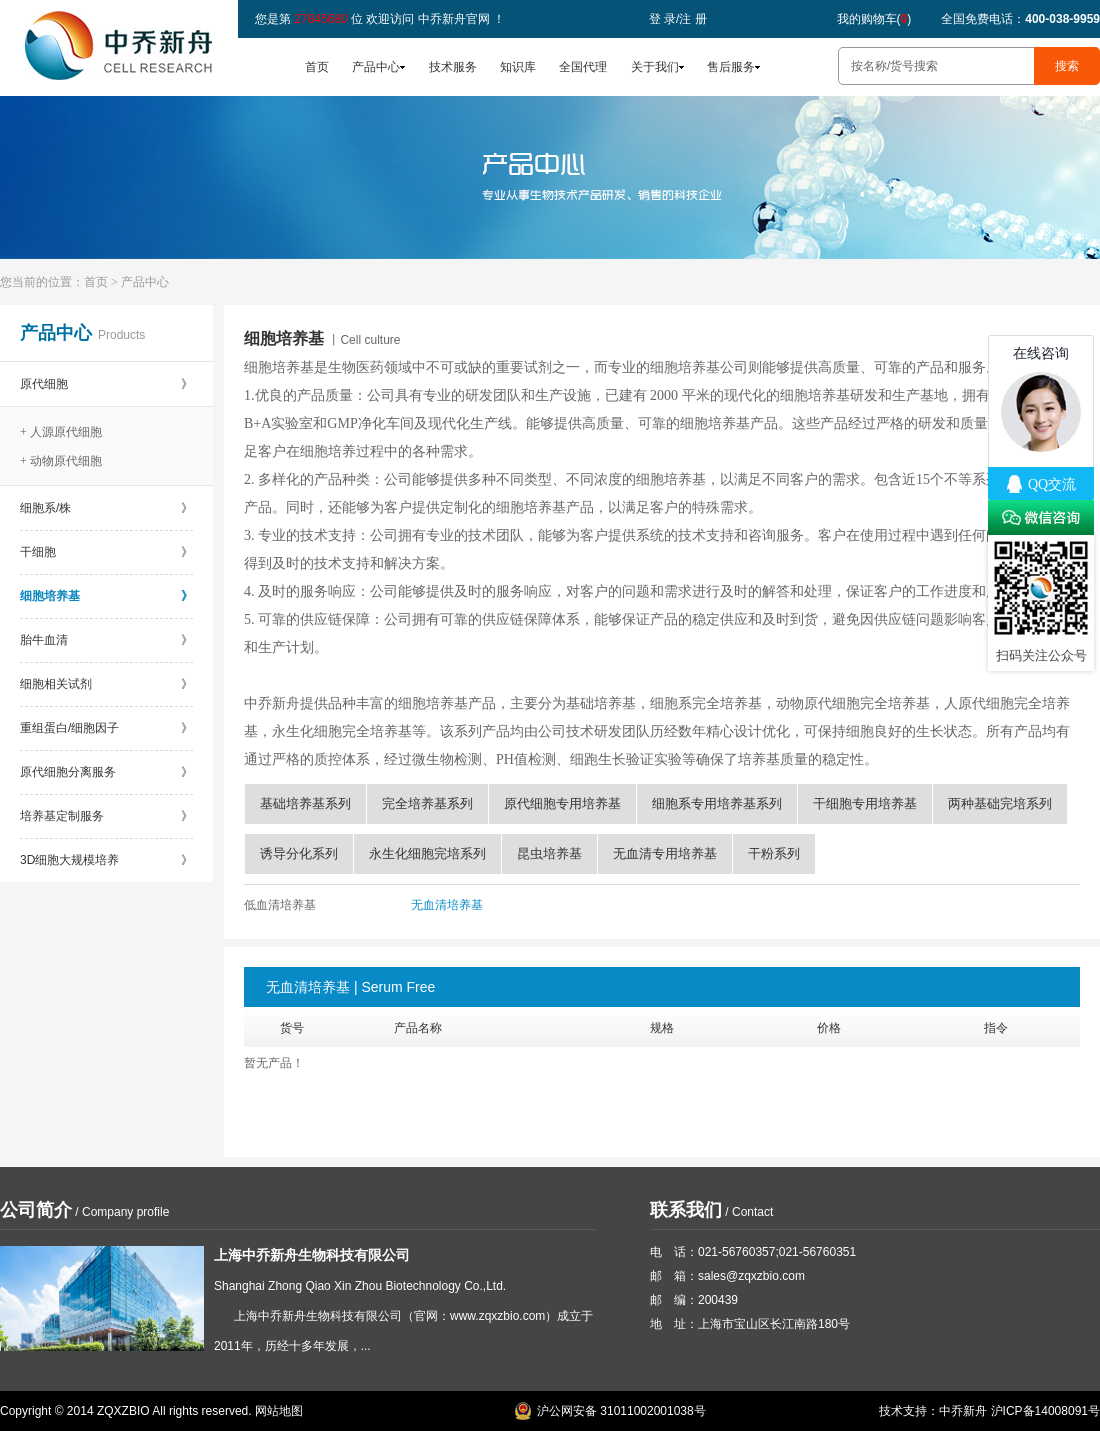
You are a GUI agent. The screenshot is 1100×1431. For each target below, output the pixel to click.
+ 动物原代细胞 (61, 461)
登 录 (662, 19)
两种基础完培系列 (1000, 803)
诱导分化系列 (299, 853)
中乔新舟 (963, 1411)
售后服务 (731, 67)
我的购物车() (874, 19)
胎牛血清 (106, 640)
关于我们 (655, 67)
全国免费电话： (1020, 19)
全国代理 (583, 67)
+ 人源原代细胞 (61, 432)
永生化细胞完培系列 (427, 853)
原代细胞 (106, 384)
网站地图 (279, 1411)
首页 (317, 67)
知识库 (518, 67)
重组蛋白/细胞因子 (106, 728)
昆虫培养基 (549, 853)
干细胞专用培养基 (865, 803)
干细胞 (106, 552)
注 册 (692, 19)
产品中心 (376, 67)
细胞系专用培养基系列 (717, 803)
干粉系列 (774, 853)
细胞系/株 (106, 508)
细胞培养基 (106, 596)
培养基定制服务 (106, 816)
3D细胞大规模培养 (106, 860)
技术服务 (453, 67)
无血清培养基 (447, 905)
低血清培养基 (280, 905)
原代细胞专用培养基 (562, 803)
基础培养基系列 (305, 803)
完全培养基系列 (427, 803)
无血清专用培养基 (665, 853)
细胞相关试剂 (106, 684)
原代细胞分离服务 (106, 772)
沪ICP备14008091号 (1045, 1411)
